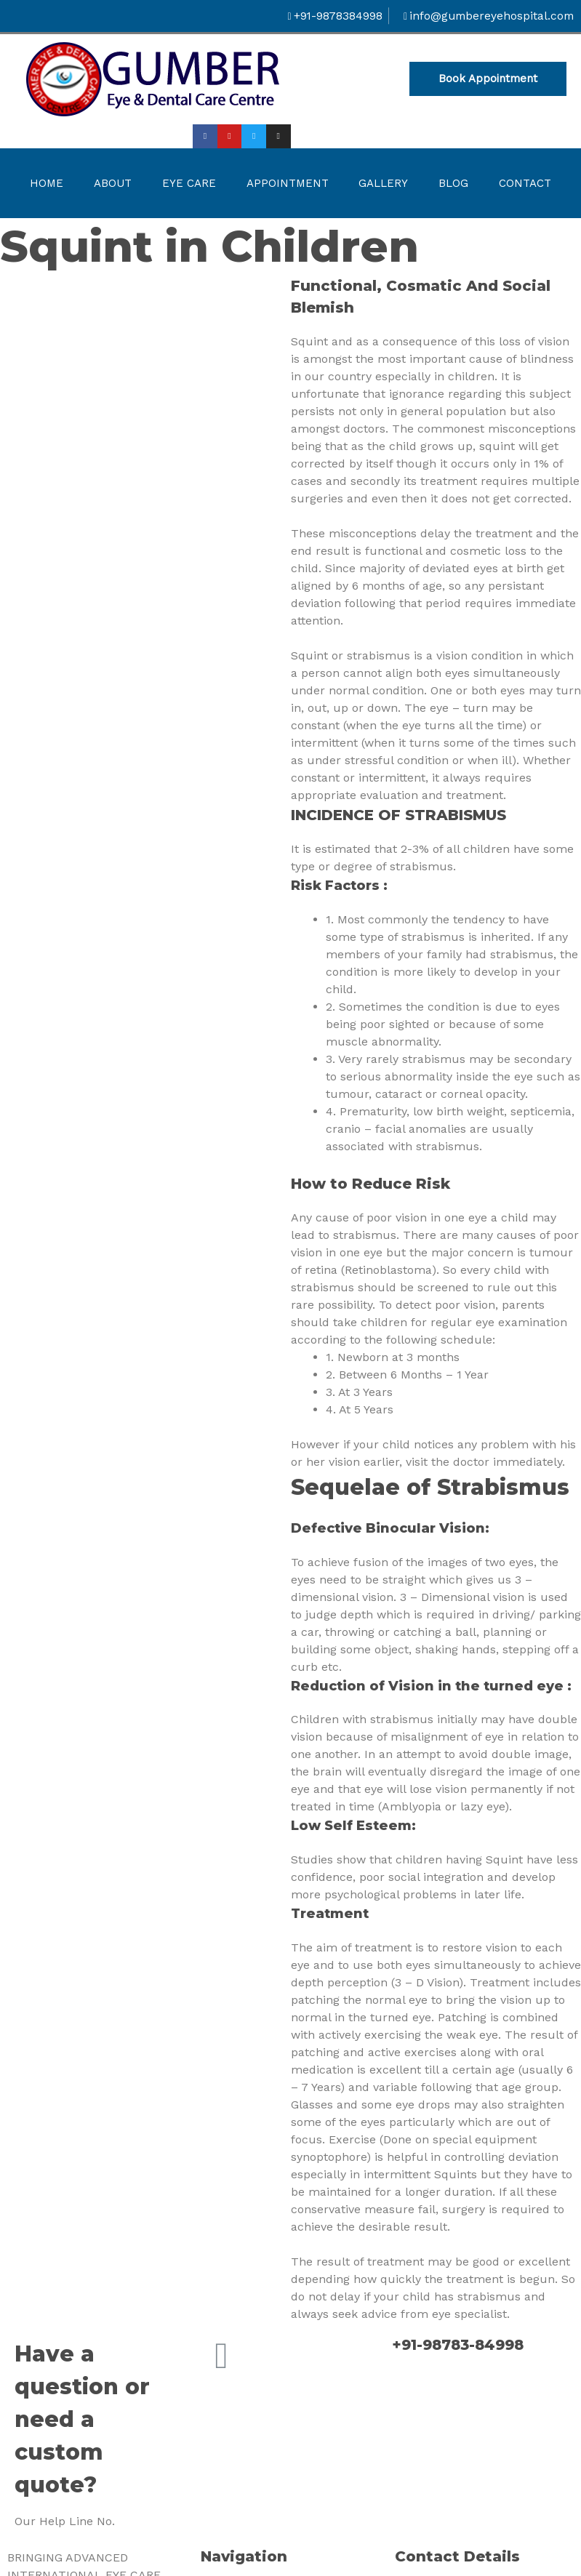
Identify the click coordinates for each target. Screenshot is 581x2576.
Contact (525, 183)
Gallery (383, 183)
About (113, 183)
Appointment (288, 183)
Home (46, 183)
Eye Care (189, 183)
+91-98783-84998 (460, 2345)
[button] (487, 80)
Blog (453, 183)
